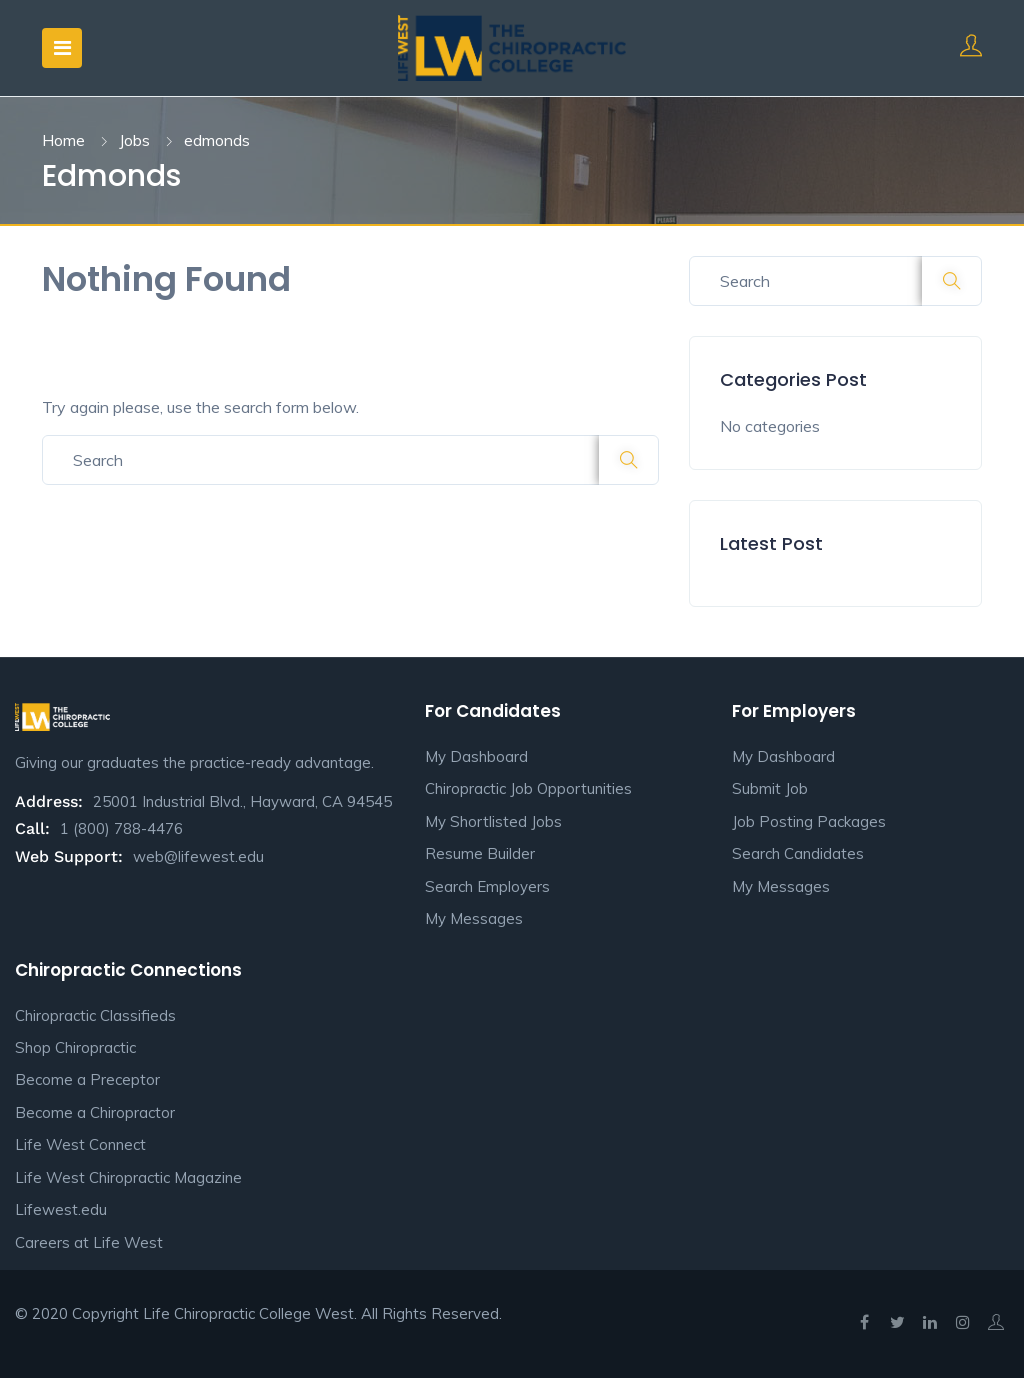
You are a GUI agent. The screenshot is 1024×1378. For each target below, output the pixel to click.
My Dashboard (476, 756)
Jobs (134, 140)
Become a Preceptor (87, 1079)
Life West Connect (80, 1144)
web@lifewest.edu (198, 856)
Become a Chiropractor (95, 1112)
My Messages (474, 918)
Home (63, 140)
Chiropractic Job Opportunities (528, 788)
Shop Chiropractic (75, 1047)
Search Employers (487, 886)
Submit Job (770, 788)
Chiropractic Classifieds (95, 1015)
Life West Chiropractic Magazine (128, 1177)
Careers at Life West (89, 1242)
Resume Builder (480, 853)
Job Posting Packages (809, 821)
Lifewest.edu (61, 1209)
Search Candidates (798, 853)
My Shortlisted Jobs (493, 821)
